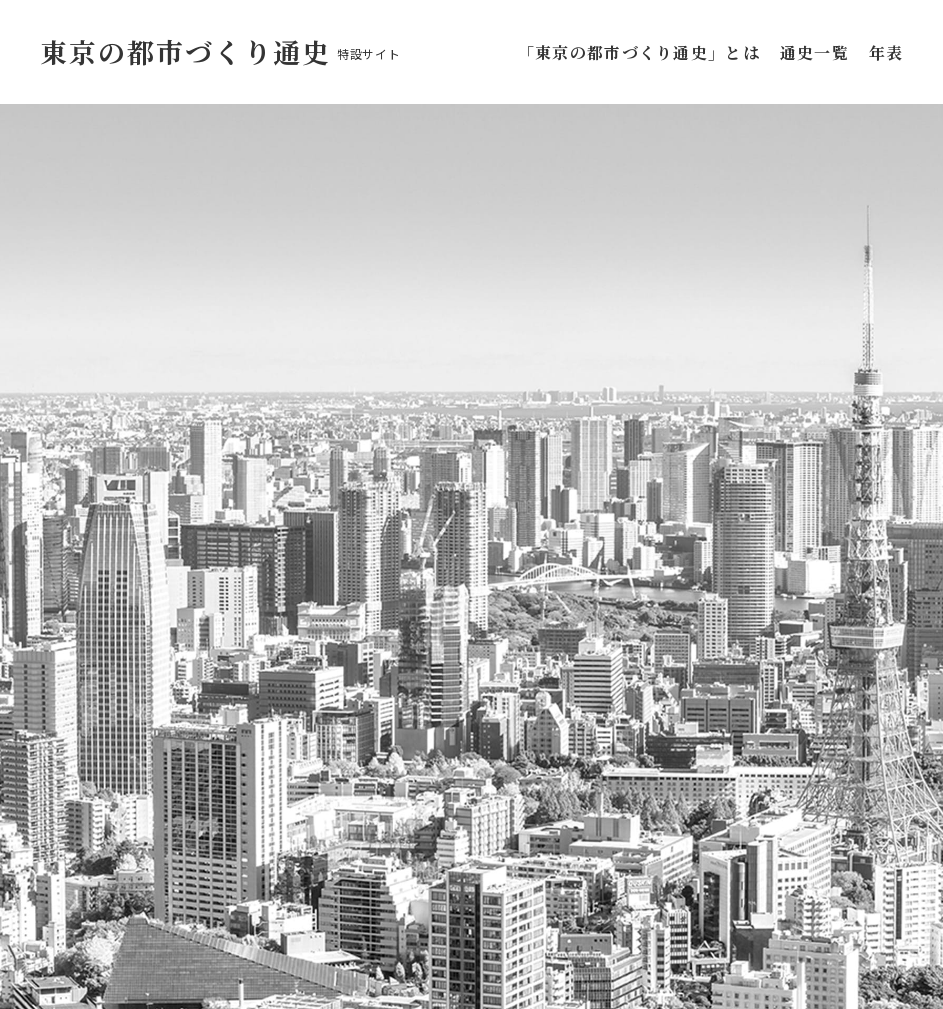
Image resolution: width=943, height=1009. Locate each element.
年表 (886, 52)
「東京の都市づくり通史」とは (643, 52)
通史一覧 (814, 52)
